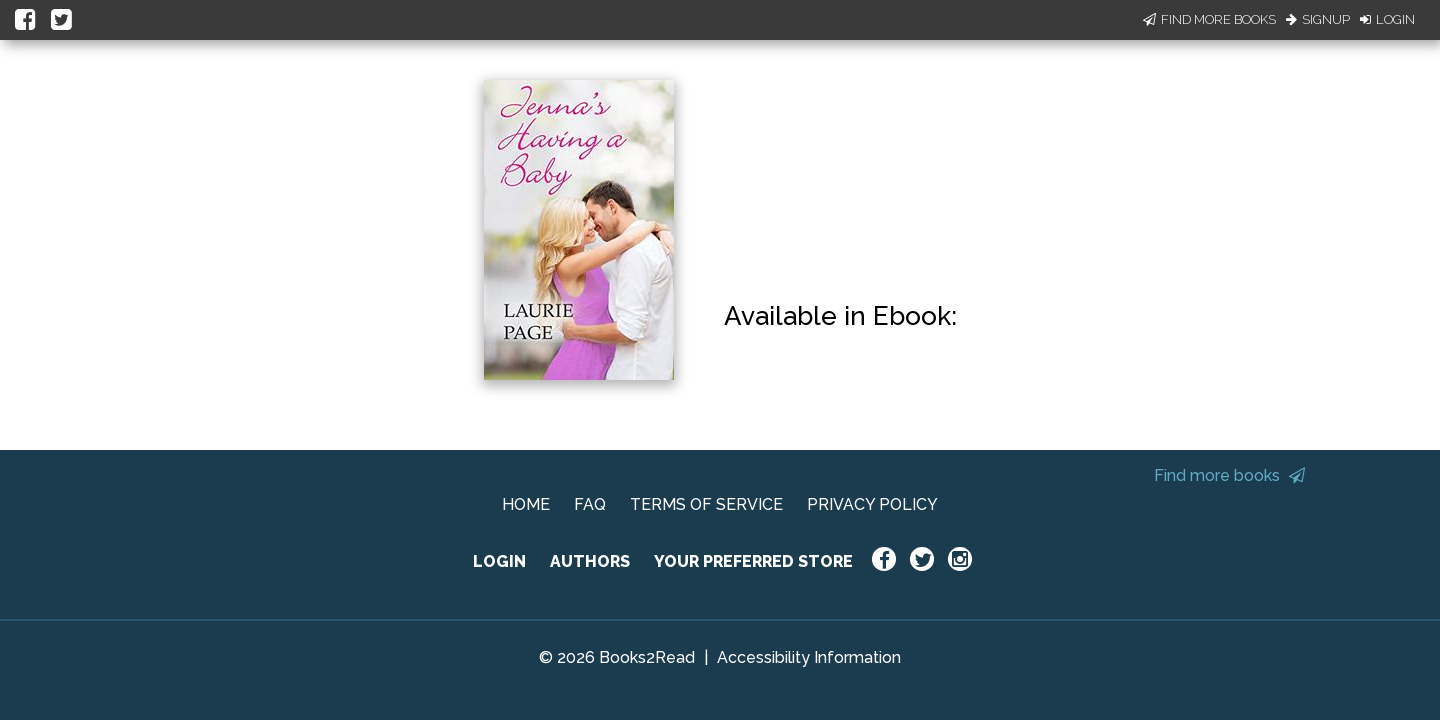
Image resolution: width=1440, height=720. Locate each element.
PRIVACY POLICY (872, 504)
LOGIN (499, 561)
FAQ (590, 504)
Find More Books (1209, 19)
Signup (1318, 19)
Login (1387, 19)
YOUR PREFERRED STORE (753, 561)
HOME (526, 504)
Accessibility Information (809, 657)
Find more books (1229, 475)
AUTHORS (590, 561)
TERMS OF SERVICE (706, 504)
